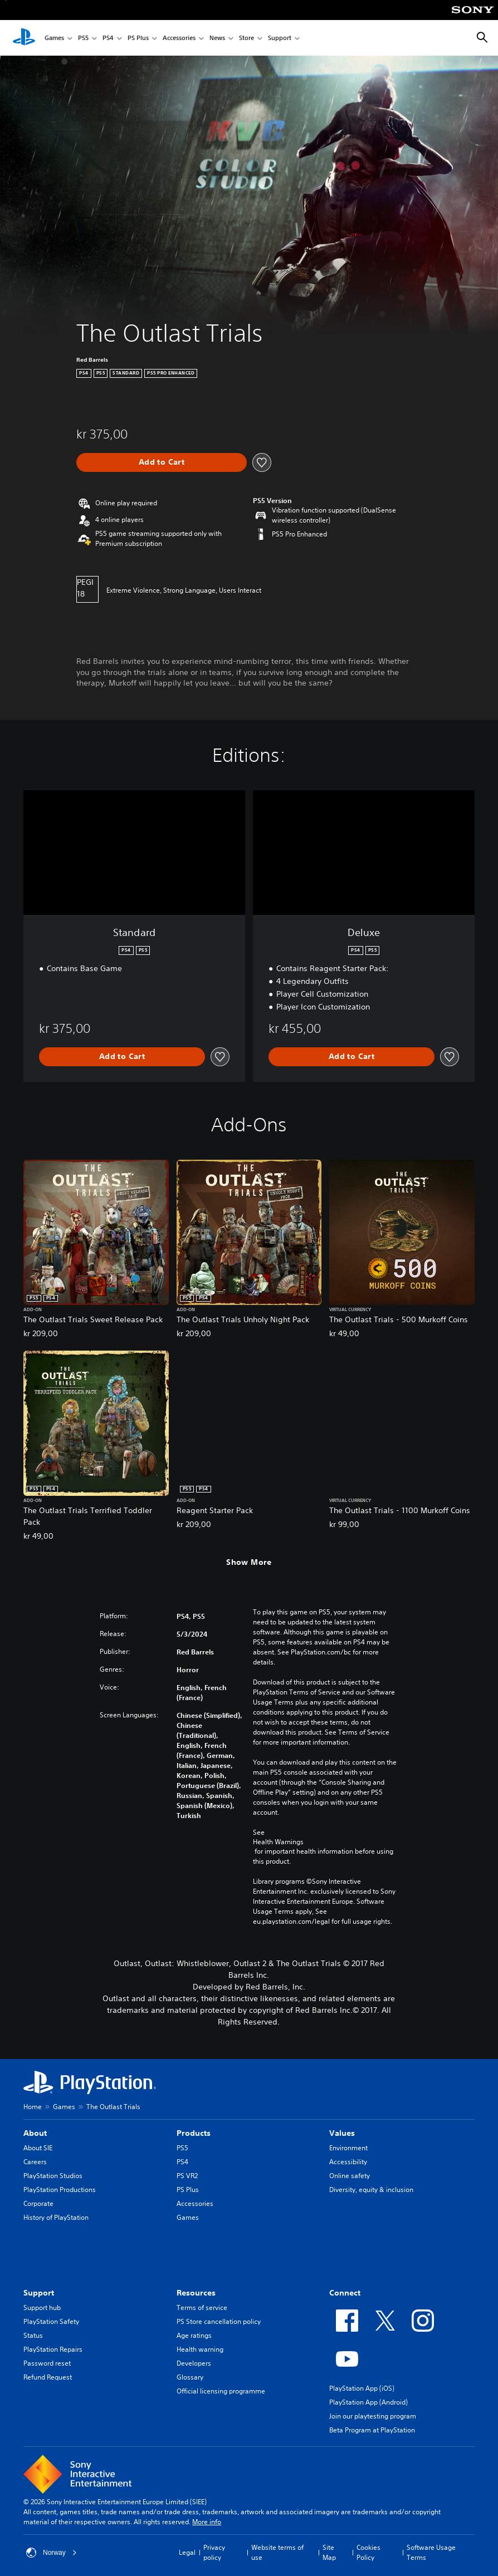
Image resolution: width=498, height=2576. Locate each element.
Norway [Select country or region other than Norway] (51, 2552)
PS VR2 (187, 2175)
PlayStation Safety (51, 2321)
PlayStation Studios (52, 2175)
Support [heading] (38, 2293)
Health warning (200, 2349)
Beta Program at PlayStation (372, 2430)
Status (33, 2335)
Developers (194, 2363)
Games (54, 38)
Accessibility (348, 2161)
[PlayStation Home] (24, 38)
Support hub (42, 2307)
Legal (187, 2552)
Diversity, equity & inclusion (371, 2189)
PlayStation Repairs (52, 2349)
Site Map (329, 2552)
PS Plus (138, 38)
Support (279, 38)
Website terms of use (277, 2552)
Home (32, 2106)
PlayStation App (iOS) (361, 2388)
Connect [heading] (344, 2293)
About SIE (37, 2148)
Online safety (349, 2175)
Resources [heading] (196, 2293)
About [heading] (35, 2133)
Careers (35, 2161)
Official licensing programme (221, 2391)
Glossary (190, 2377)
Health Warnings (278, 1842)
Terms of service (202, 2307)
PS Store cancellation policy (219, 2321)
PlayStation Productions (59, 2189)
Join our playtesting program (372, 2416)
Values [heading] (342, 2133)
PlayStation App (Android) (368, 2402)
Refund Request (47, 2377)
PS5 (83, 38)
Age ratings (194, 2335)
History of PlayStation (56, 2217)
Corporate (38, 2203)
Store (246, 38)
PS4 (108, 38)
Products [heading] (194, 2133)
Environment (348, 2148)
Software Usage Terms (431, 2552)
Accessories (179, 38)
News (217, 38)
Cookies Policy (368, 2552)
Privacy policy (214, 2552)
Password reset (47, 2363)
